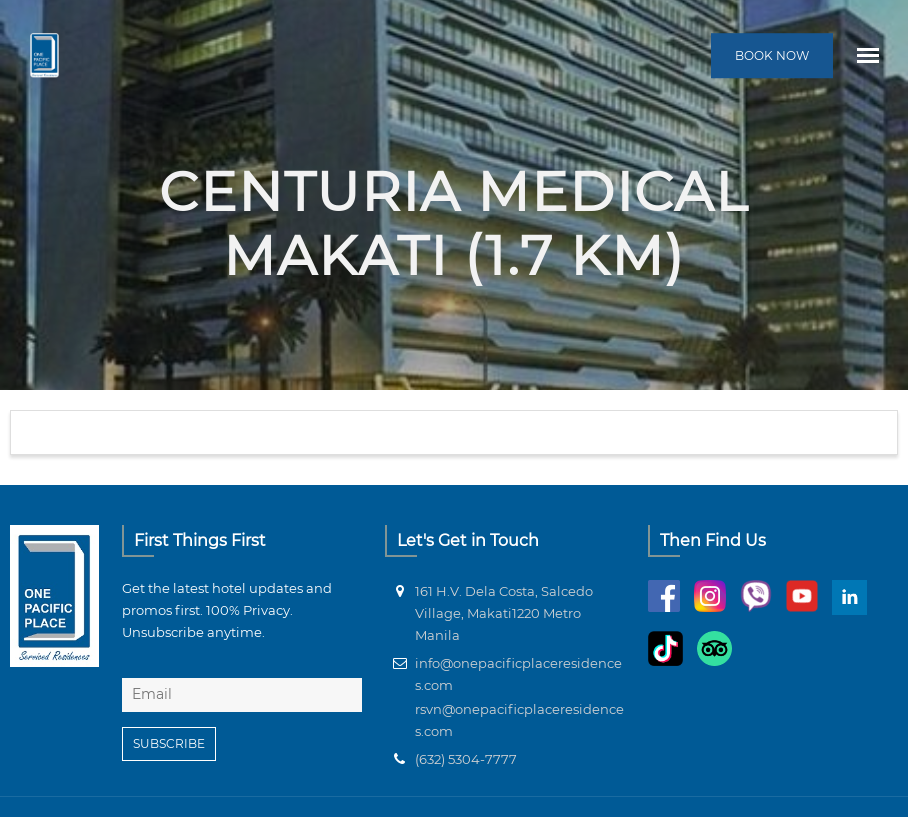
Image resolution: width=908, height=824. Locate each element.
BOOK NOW (772, 55)
